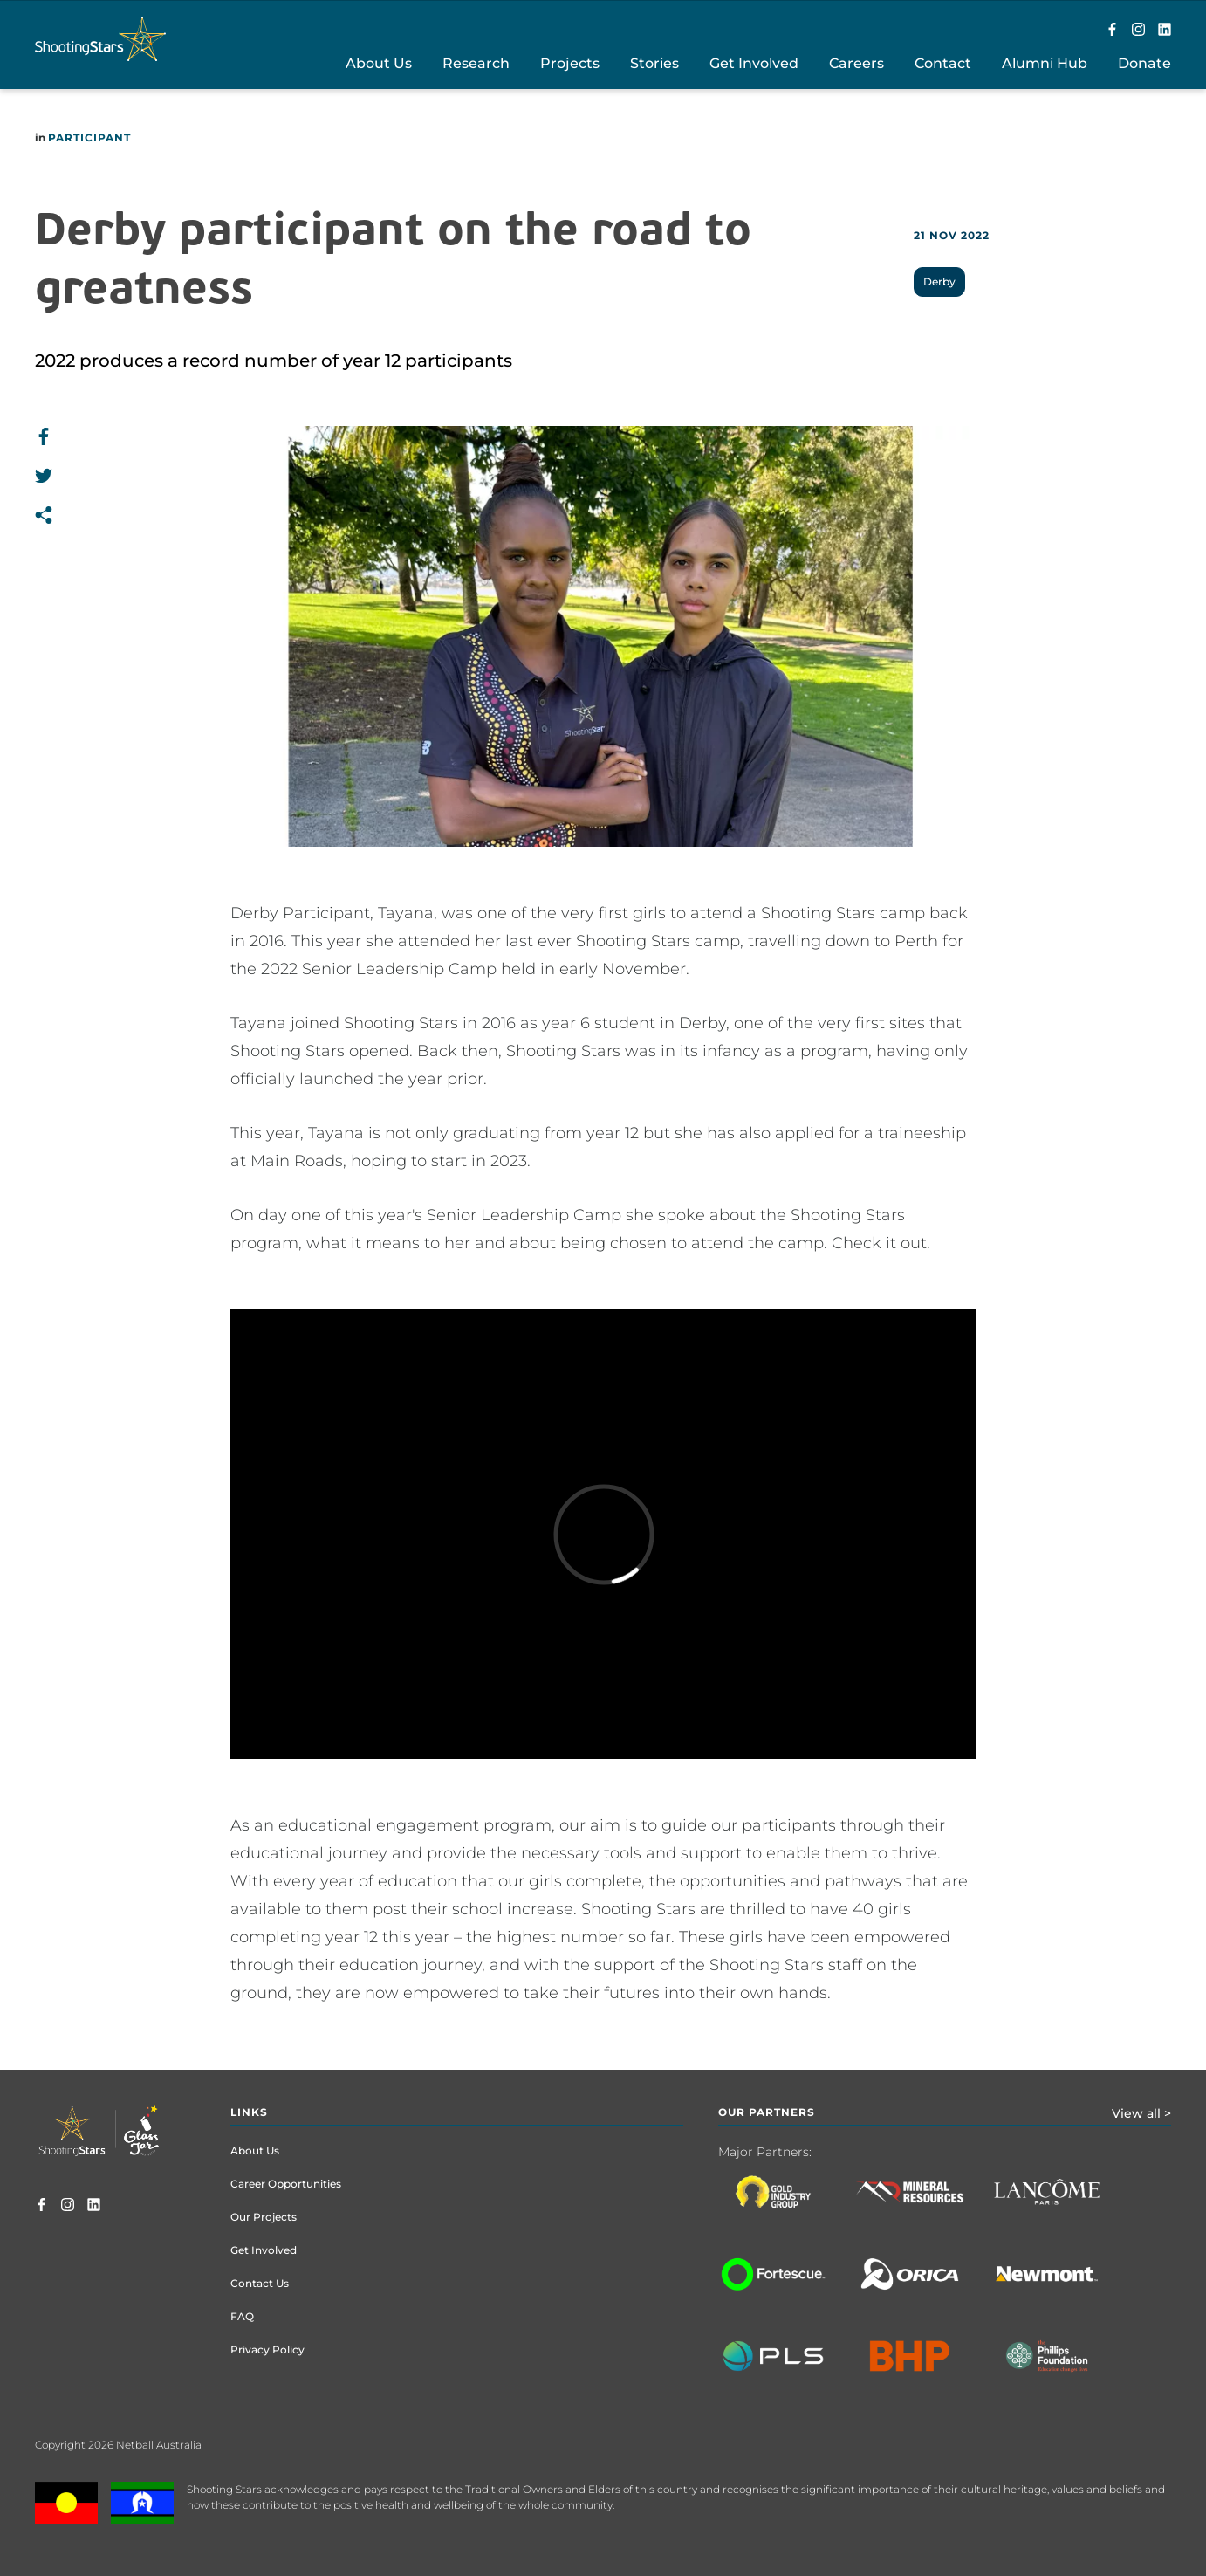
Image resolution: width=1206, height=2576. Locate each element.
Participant (89, 137)
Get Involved (263, 2250)
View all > (1141, 2113)
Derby (939, 281)
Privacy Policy (267, 2349)
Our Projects (263, 2216)
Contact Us (259, 2283)
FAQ (242, 2316)
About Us (254, 2150)
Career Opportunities (285, 2183)
